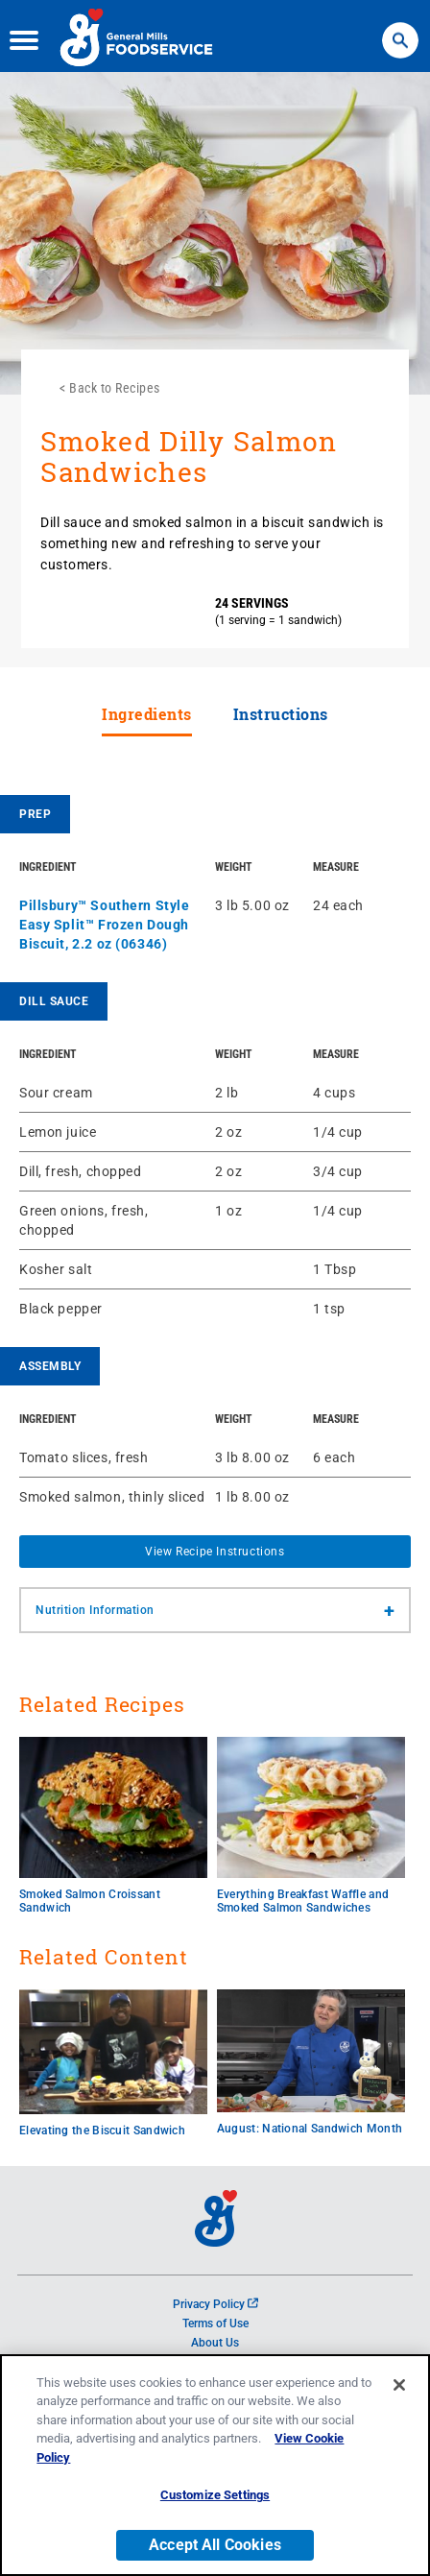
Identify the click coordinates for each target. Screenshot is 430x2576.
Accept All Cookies (215, 2548)
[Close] (399, 2388)
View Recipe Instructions (214, 1551)
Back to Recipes (114, 388)
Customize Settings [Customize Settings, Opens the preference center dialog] (215, 2498)
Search (400, 29)
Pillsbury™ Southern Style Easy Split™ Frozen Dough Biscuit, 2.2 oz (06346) (104, 924)
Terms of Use (215, 2323)
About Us (215, 2342)
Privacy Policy (215, 2304)
